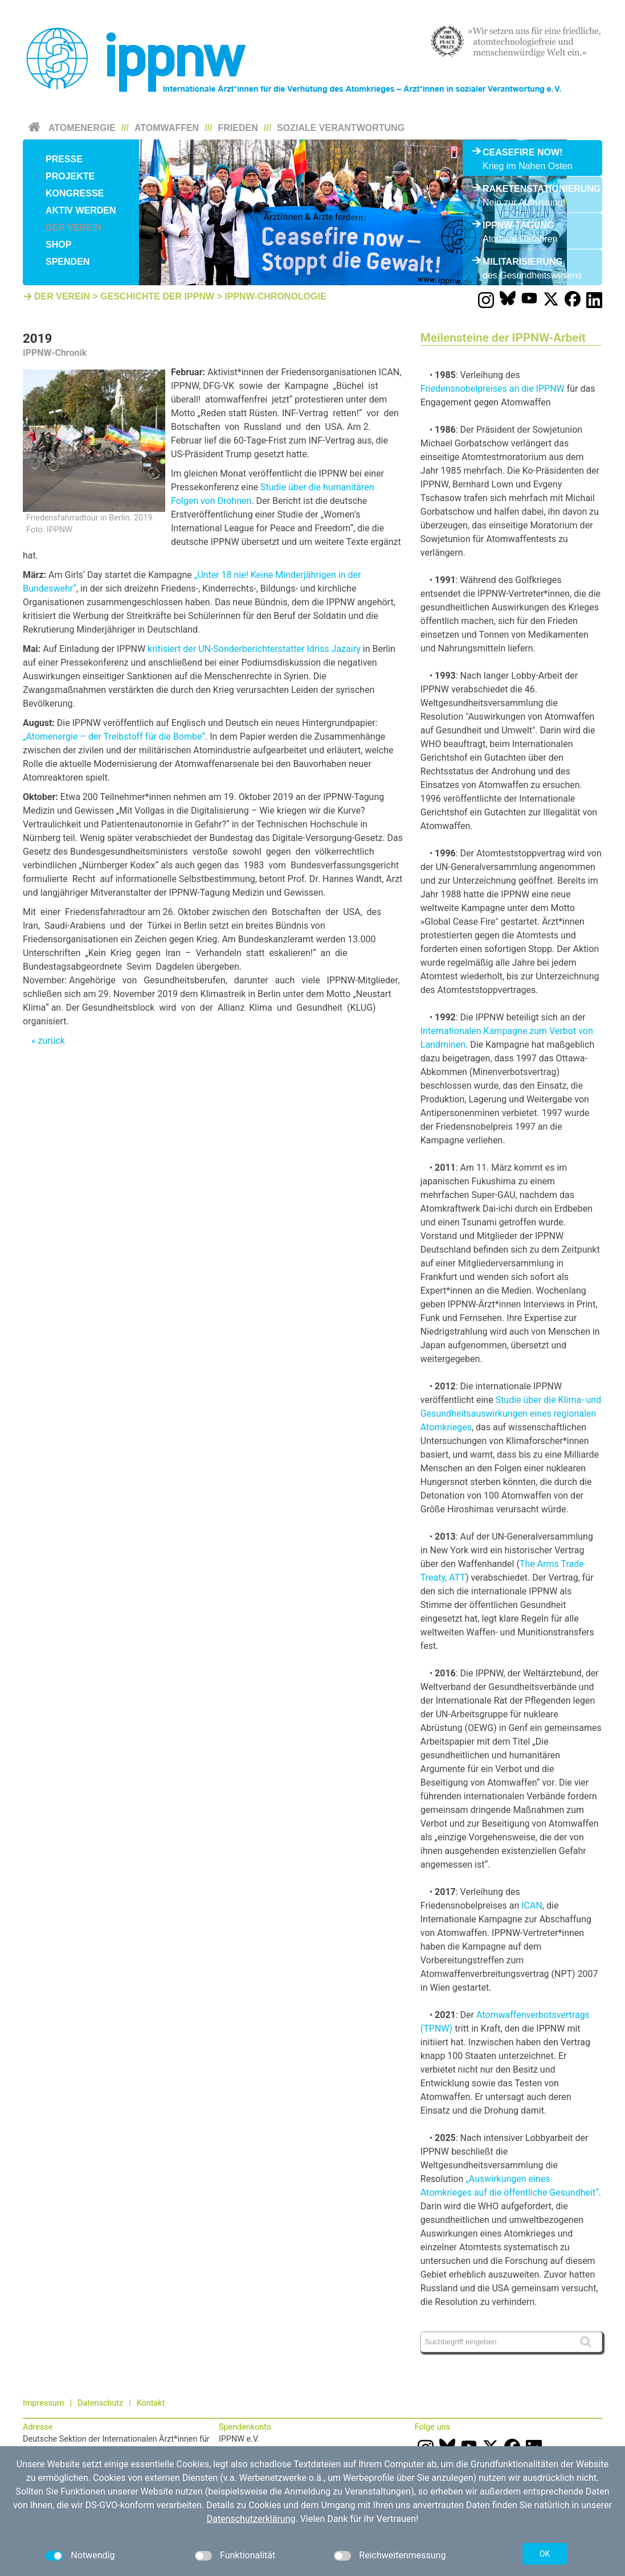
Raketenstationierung (532, 189)
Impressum (43, 2403)
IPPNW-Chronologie (275, 296)
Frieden (238, 128)
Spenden (67, 261)
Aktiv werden (81, 210)
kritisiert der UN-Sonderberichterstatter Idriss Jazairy (254, 648)
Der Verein (73, 227)
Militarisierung (523, 261)
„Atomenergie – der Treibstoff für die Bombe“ (114, 736)
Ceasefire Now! (522, 152)
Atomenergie (82, 128)
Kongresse (75, 193)
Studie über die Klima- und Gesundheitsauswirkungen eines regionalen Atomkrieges (510, 1413)
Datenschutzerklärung (251, 2518)
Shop (58, 244)
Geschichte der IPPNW (157, 296)
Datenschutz (100, 2403)
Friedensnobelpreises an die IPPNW (492, 388)
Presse (64, 159)
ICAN (531, 1905)
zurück (51, 1040)
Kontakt (151, 2403)
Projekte (70, 176)
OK (545, 2553)
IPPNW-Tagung (518, 225)
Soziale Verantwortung (341, 128)
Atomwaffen (166, 128)
